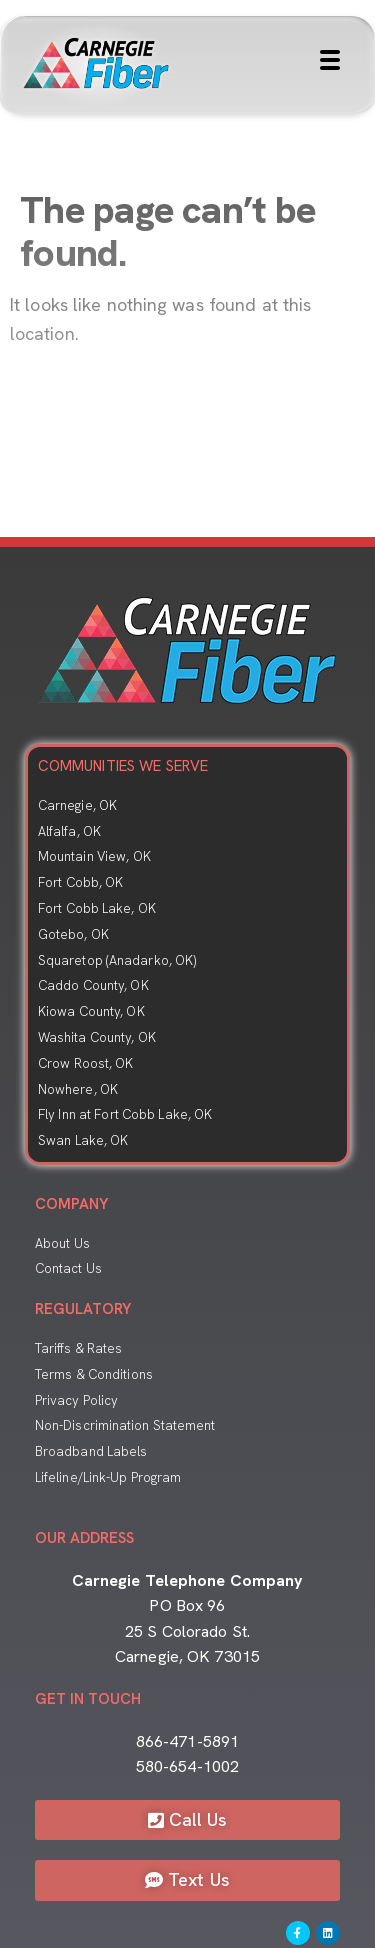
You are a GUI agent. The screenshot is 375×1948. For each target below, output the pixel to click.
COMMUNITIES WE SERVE (123, 766)
